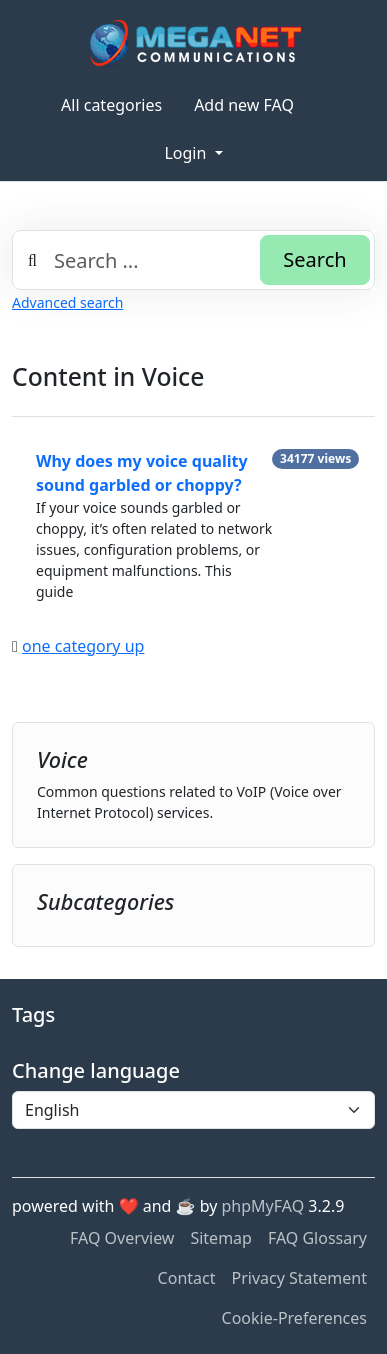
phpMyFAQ (263, 1206)
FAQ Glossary (317, 1238)
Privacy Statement (299, 1278)
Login (187, 153)
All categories (111, 105)
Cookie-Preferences (294, 1318)
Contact (187, 1278)
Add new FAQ (244, 105)
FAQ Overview (122, 1238)
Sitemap (221, 1238)
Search (314, 259)
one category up (83, 646)
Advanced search (67, 302)
